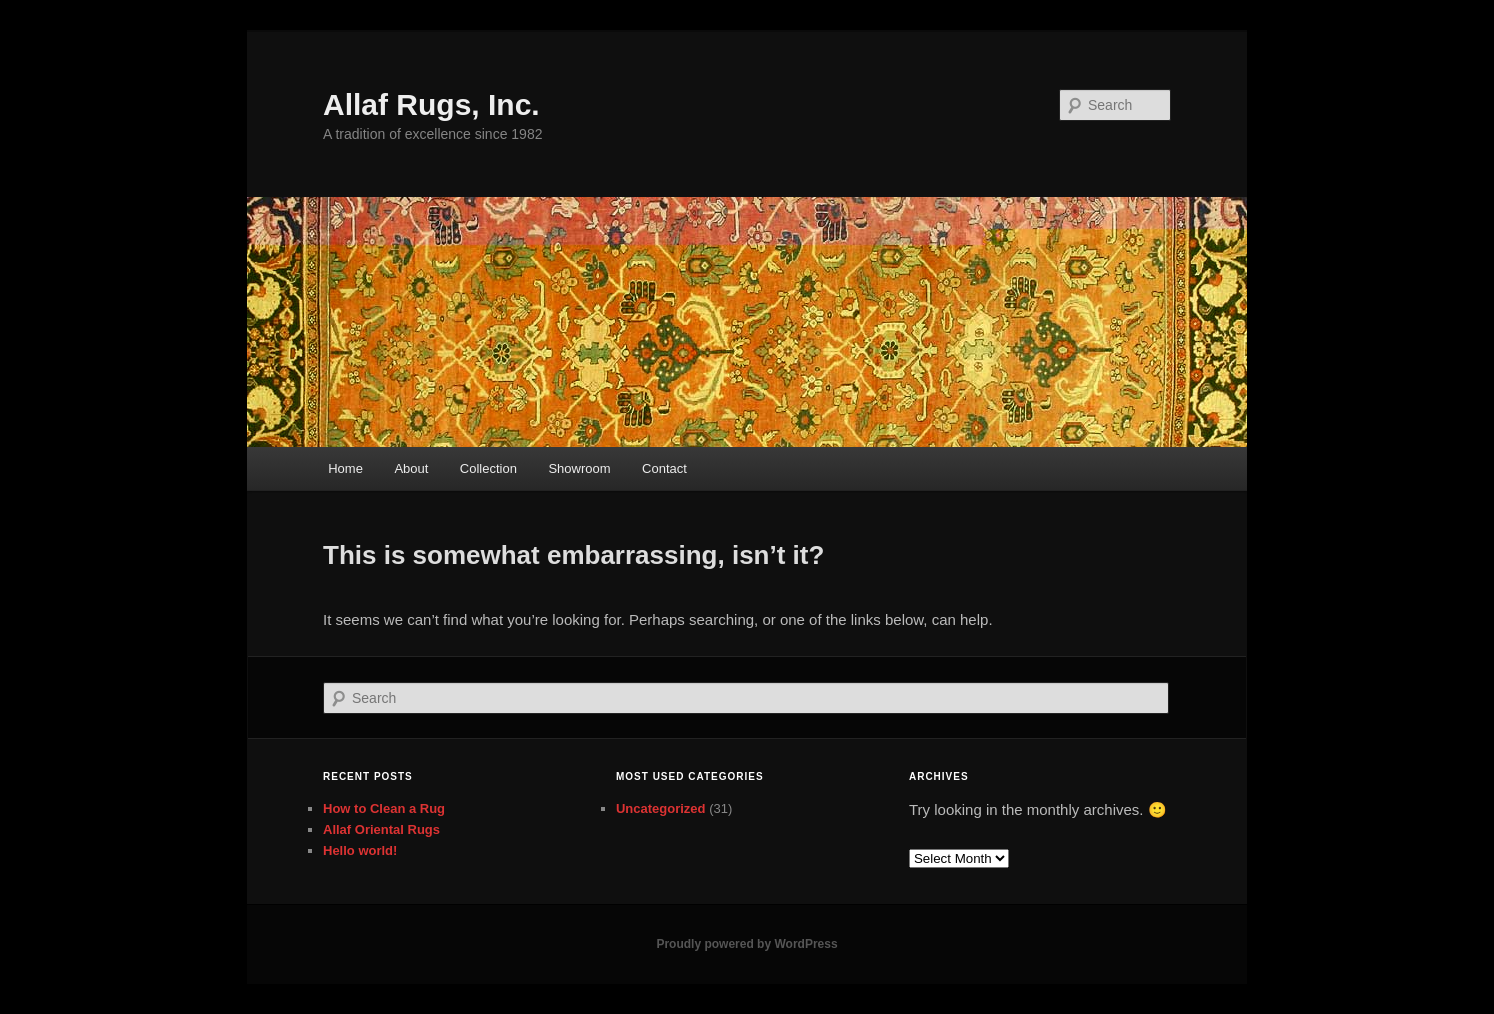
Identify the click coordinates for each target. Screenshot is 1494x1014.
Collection (488, 468)
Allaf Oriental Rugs (381, 829)
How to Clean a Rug (384, 808)
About (411, 468)
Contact (664, 468)
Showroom (579, 468)
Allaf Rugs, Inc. (431, 104)
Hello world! (360, 850)
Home (345, 468)
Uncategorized (661, 808)
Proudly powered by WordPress (746, 944)
